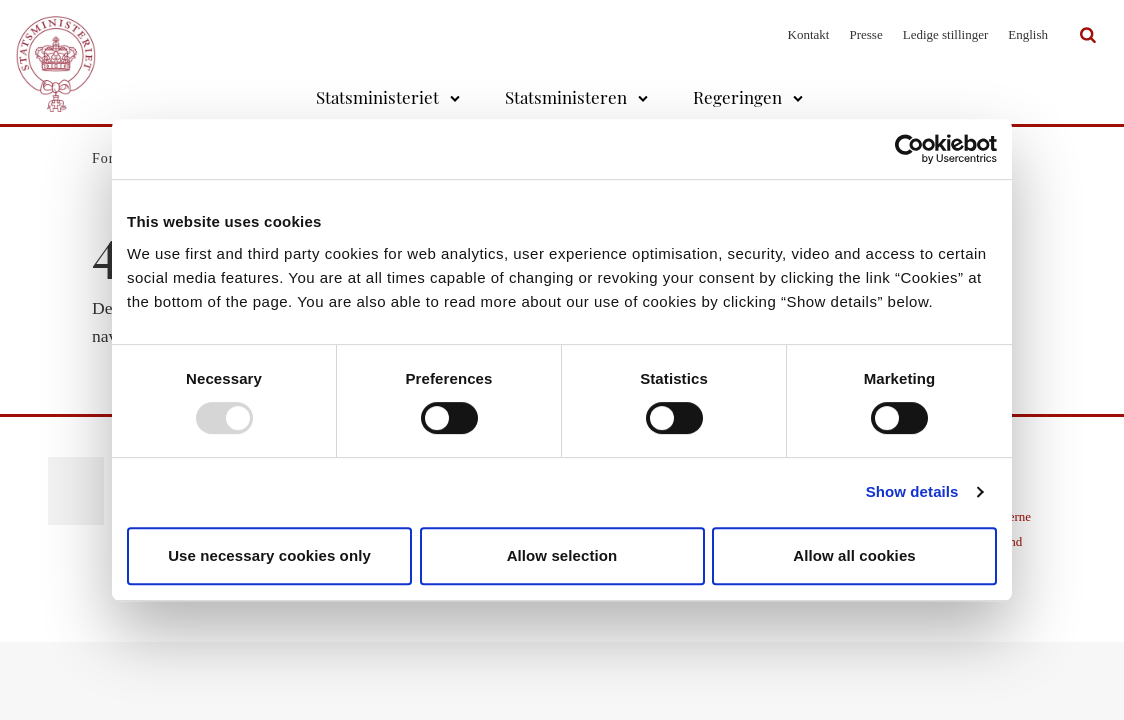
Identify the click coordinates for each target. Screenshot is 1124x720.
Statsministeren (566, 97)
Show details (912, 491)
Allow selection (562, 555)
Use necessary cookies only (269, 555)
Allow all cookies (854, 555)
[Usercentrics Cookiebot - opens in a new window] (909, 149)
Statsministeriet (377, 97)
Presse (865, 34)
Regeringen (737, 97)
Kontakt (809, 34)
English (1028, 34)
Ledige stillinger (946, 34)
